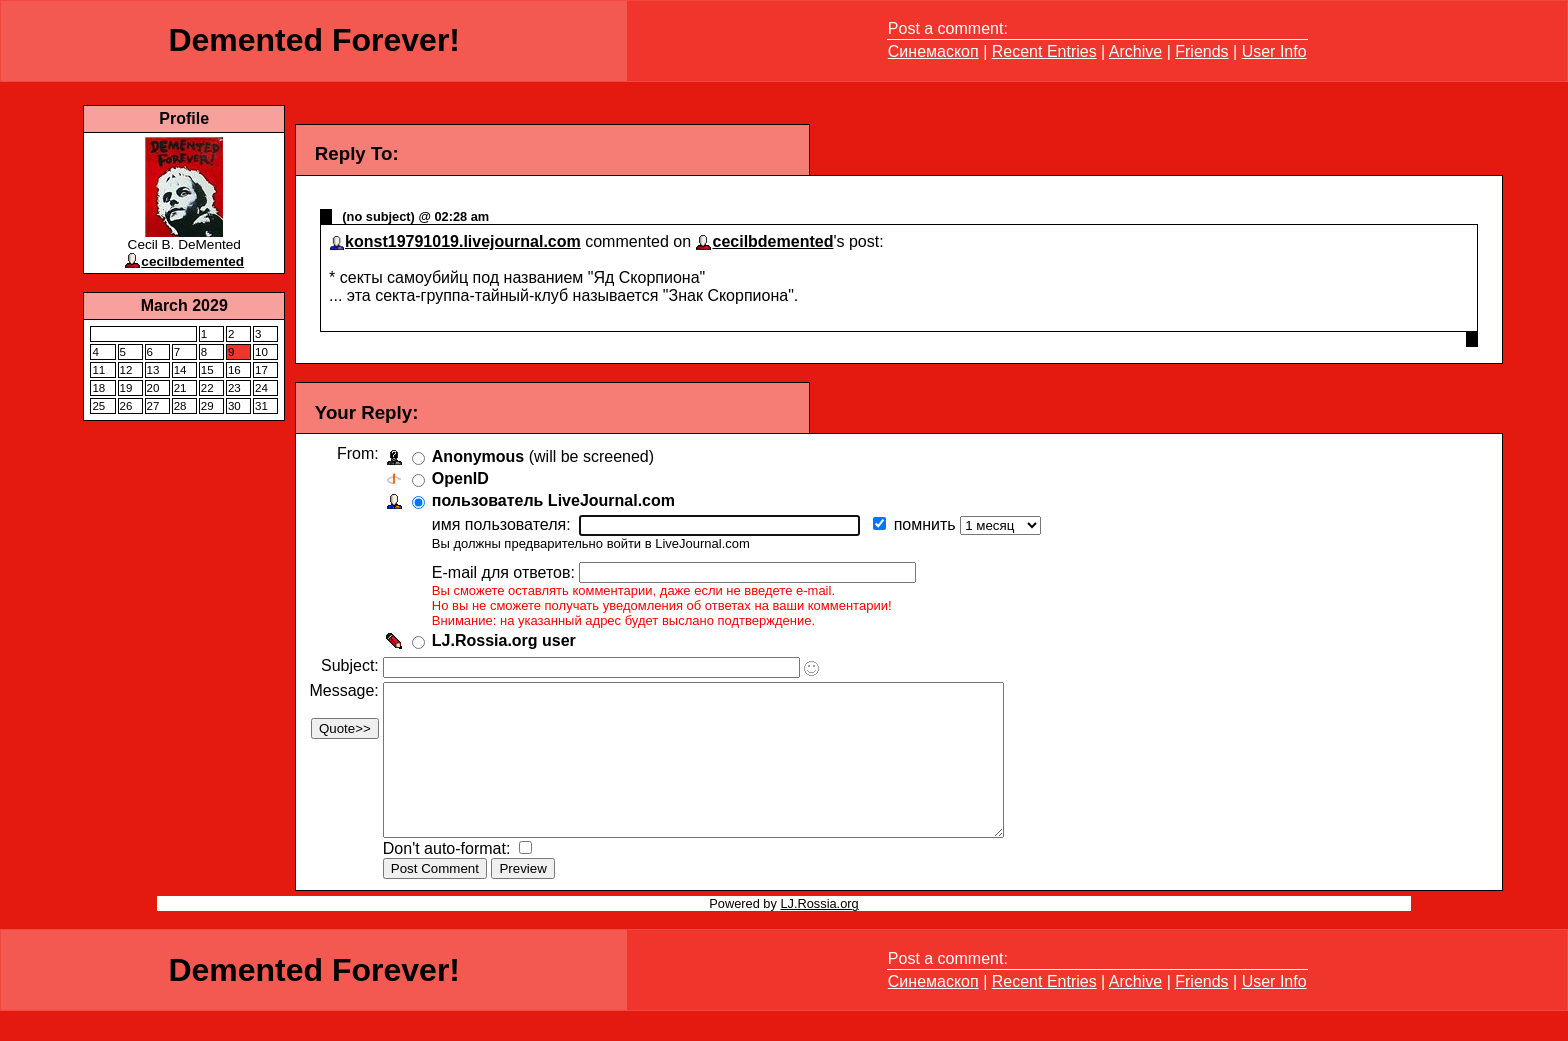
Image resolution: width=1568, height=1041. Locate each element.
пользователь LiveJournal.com (557, 500)
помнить (931, 524)
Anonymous (482, 456)
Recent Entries (1044, 51)
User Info (1274, 51)
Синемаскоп (933, 51)
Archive (1135, 51)
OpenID (464, 478)
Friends (1201, 51)
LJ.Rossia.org (819, 933)
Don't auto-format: (453, 878)
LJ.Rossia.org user (508, 640)
